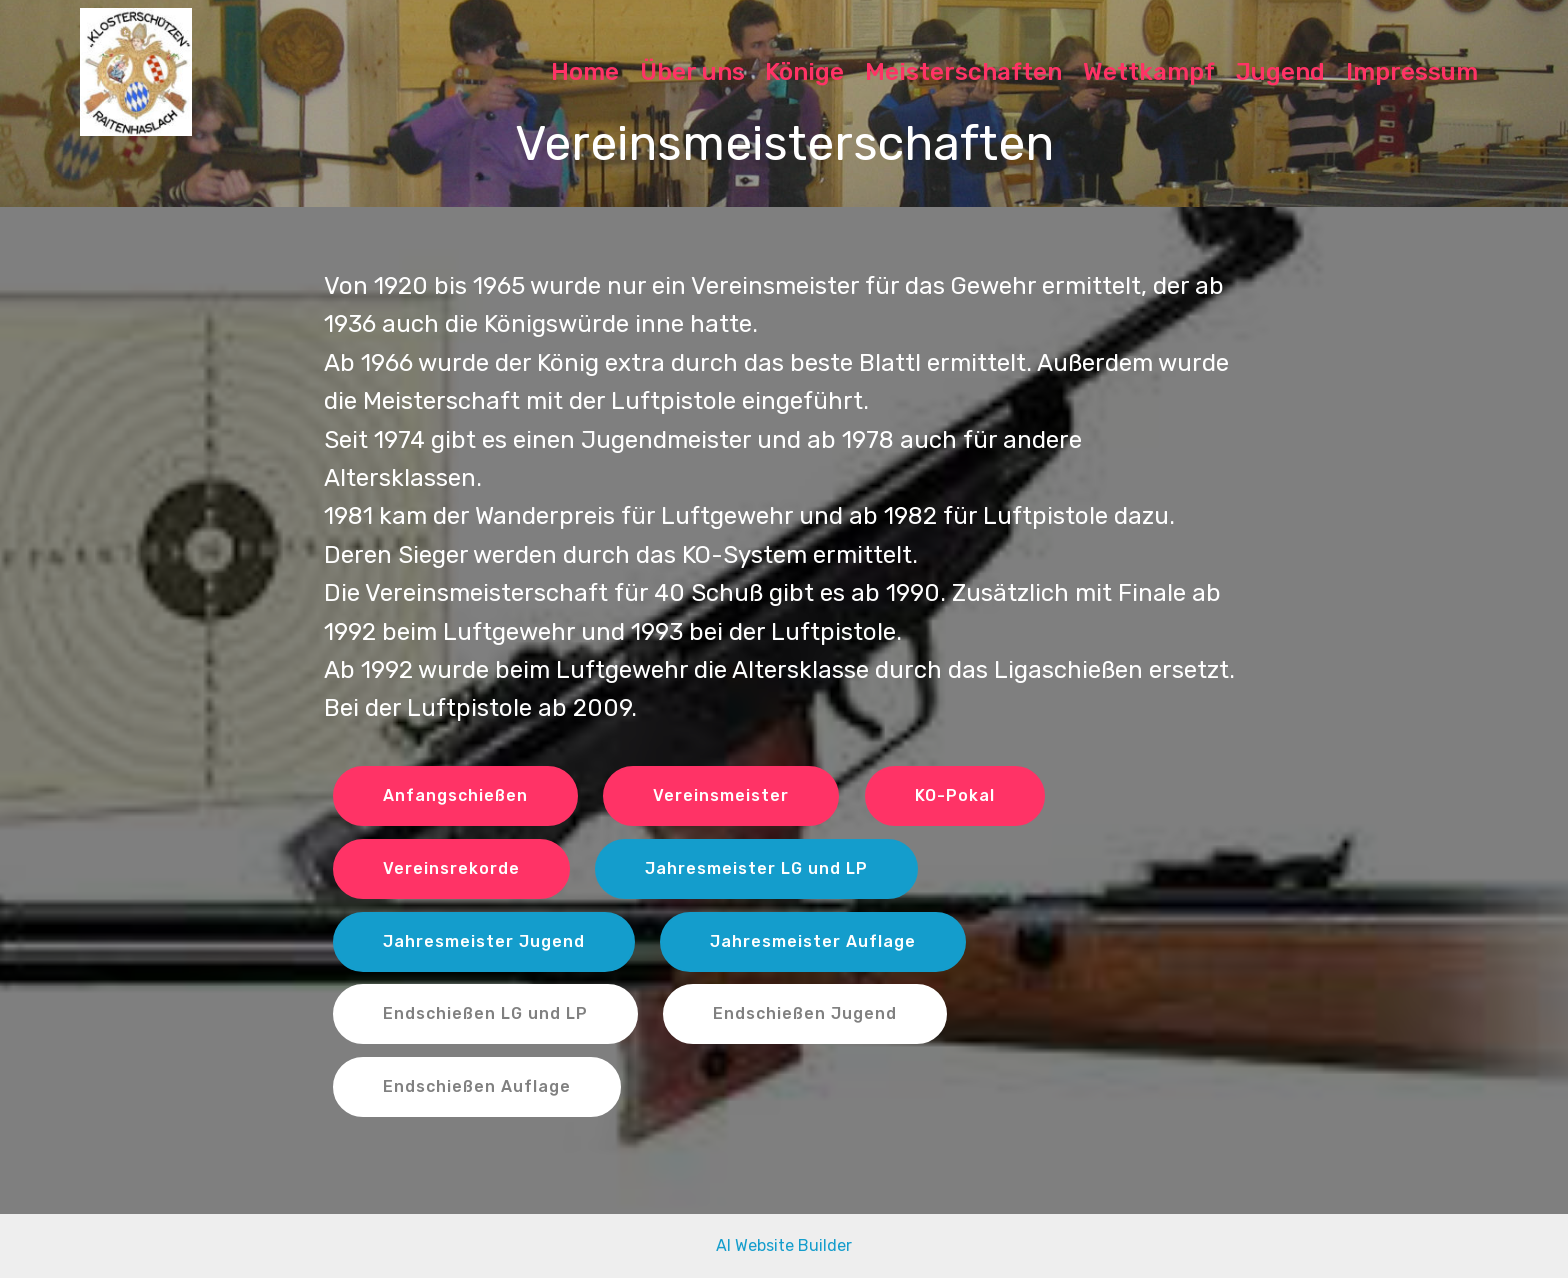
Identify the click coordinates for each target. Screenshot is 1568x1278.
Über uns (692, 72)
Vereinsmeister (721, 795)
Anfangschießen (455, 795)
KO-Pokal (955, 795)
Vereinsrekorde (451, 868)
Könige (804, 72)
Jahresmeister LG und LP (756, 868)
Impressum (1412, 72)
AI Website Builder (784, 1245)
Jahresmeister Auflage (813, 941)
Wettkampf (1149, 72)
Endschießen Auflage (477, 1086)
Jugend (1280, 72)
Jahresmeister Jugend (484, 941)
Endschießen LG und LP (485, 1013)
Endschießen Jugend (805, 1013)
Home (585, 72)
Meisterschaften (963, 72)
